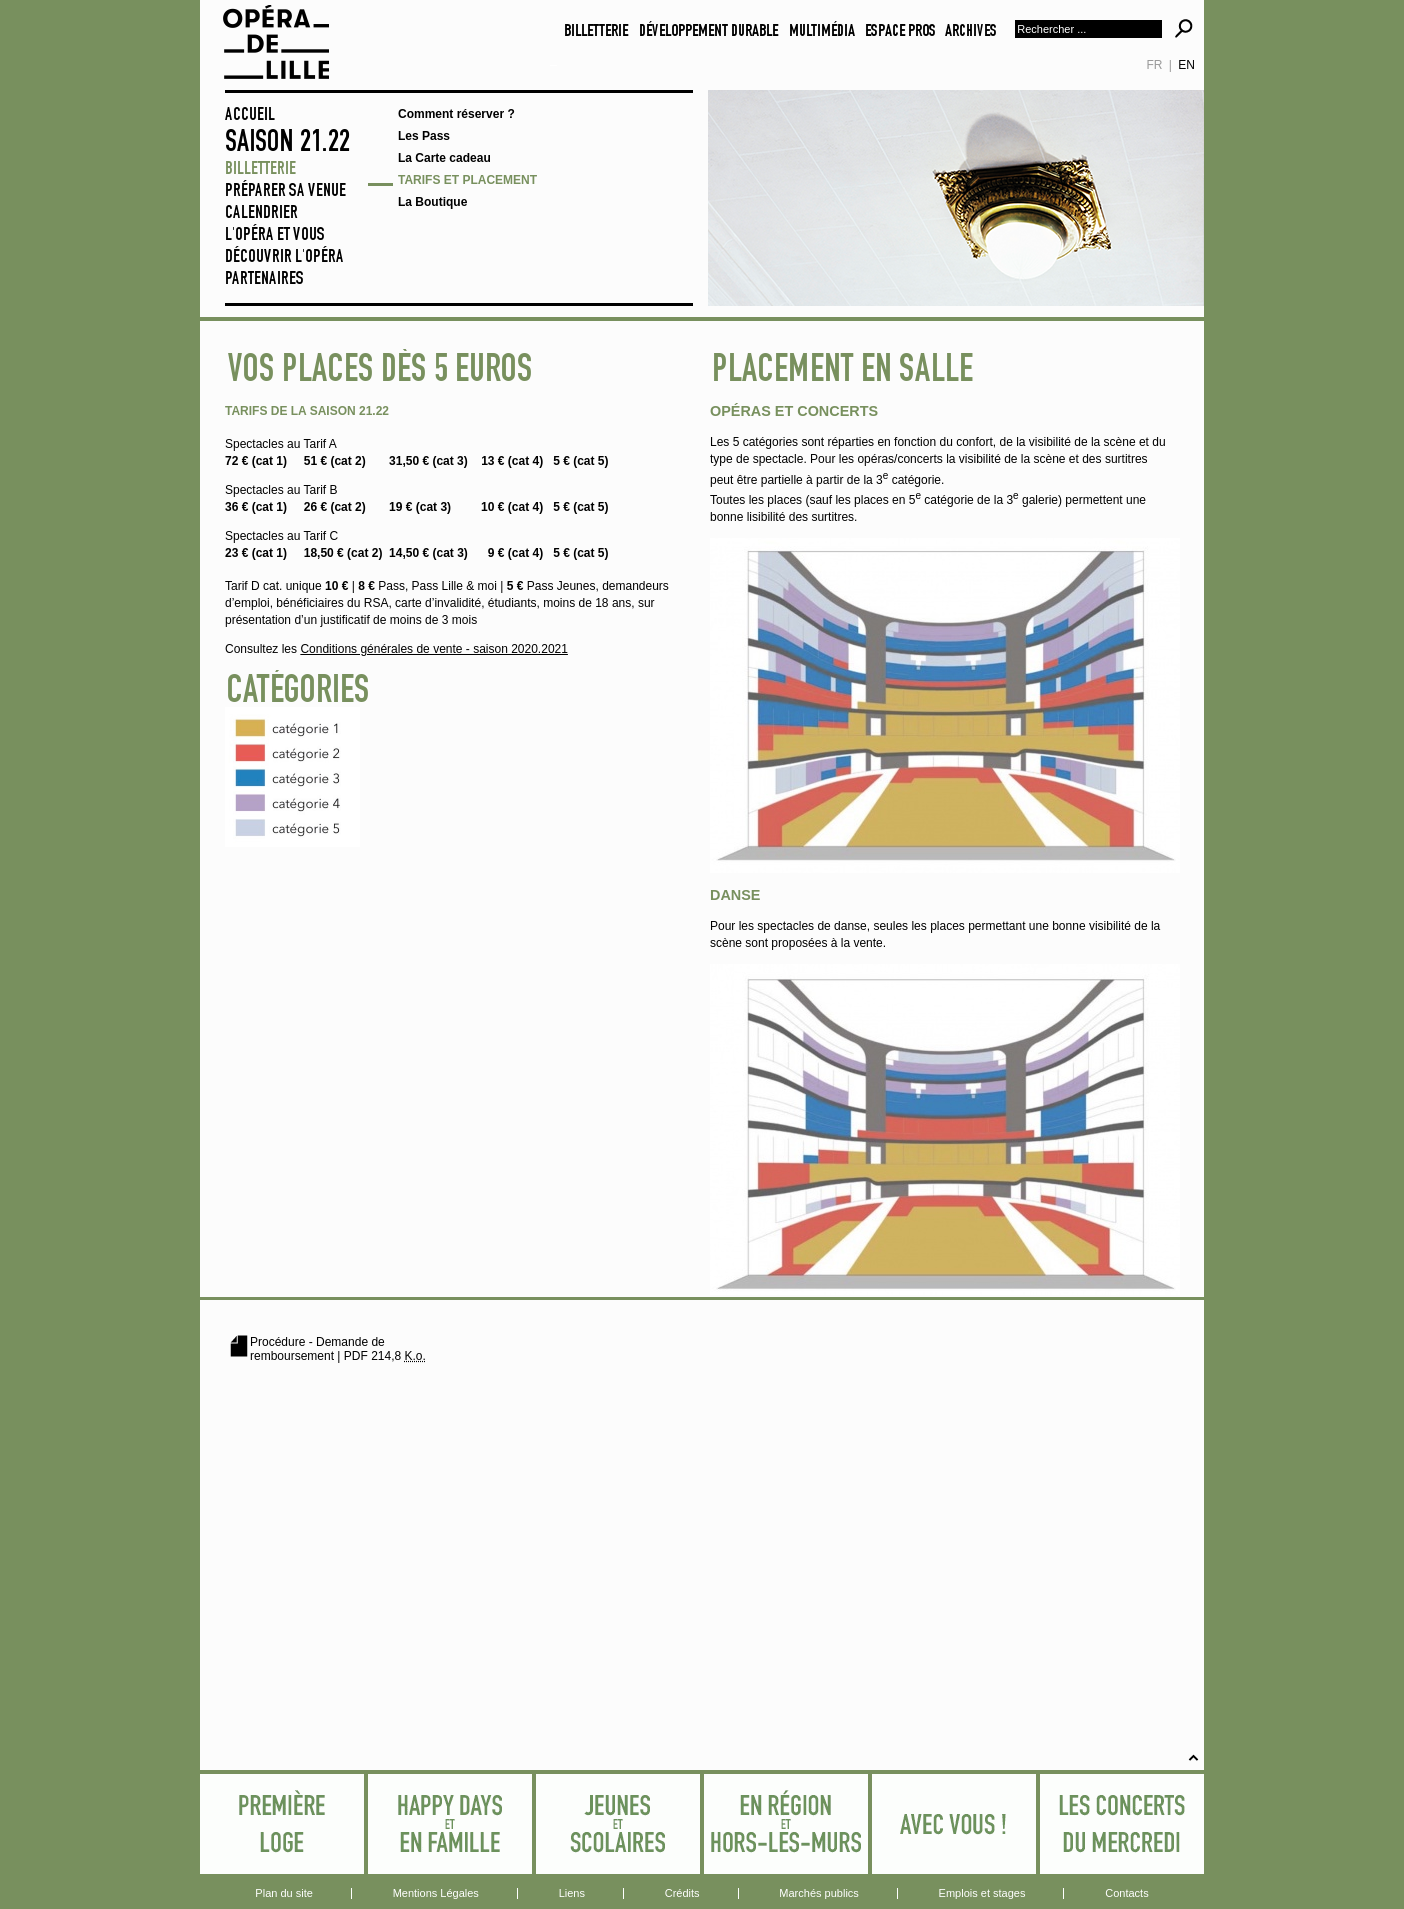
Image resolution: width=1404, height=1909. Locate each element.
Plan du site (283, 1893)
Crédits (682, 1893)
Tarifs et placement (467, 180)
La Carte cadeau (444, 158)
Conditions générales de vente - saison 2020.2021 (434, 649)
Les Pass (424, 136)
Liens (572, 1893)
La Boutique (432, 202)
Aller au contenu (553, 63)
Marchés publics (818, 1893)
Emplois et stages (982, 1893)
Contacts (1126, 1893)
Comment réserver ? (456, 114)
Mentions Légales (436, 1893)
